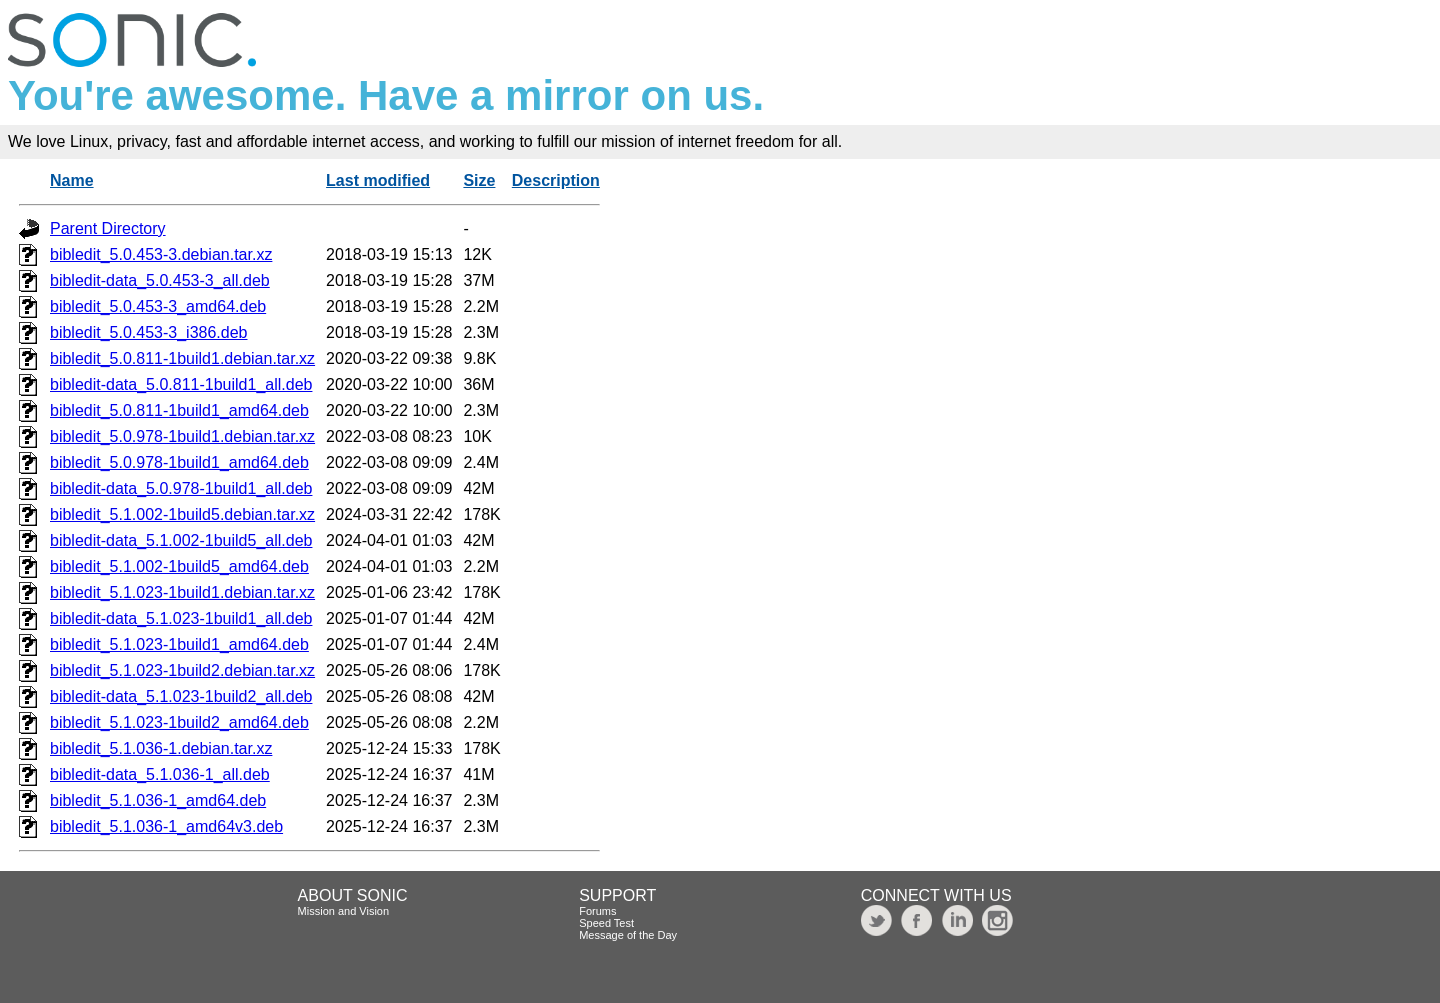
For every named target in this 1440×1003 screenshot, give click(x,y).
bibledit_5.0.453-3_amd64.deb (158, 306)
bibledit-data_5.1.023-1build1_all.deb (181, 618)
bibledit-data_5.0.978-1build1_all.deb (181, 488)
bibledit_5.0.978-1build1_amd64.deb (179, 462)
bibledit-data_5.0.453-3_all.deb (160, 280)
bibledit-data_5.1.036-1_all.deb (160, 774)
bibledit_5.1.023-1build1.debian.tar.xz (182, 592)
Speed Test (606, 923)
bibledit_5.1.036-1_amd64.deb (158, 800)
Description (556, 180)
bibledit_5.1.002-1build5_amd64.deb (179, 566)
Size (479, 180)
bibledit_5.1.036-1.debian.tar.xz (161, 748)
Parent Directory (108, 228)
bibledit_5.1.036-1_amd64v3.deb (166, 826)
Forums (597, 911)
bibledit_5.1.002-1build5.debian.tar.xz (182, 514)
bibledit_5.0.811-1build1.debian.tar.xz (182, 358)
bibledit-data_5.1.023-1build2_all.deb (181, 696)
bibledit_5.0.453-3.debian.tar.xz (161, 254)
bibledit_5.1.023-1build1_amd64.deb (179, 644)
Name (72, 180)
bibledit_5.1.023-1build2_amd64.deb (179, 722)
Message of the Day (628, 935)
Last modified (378, 180)
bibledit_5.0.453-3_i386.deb (149, 332)
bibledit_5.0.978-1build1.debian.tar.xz (182, 436)
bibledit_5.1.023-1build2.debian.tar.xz (182, 670)
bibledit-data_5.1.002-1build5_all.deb (181, 540)
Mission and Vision (344, 911)
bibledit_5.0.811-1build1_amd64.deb (179, 410)
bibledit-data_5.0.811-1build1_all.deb (181, 384)
